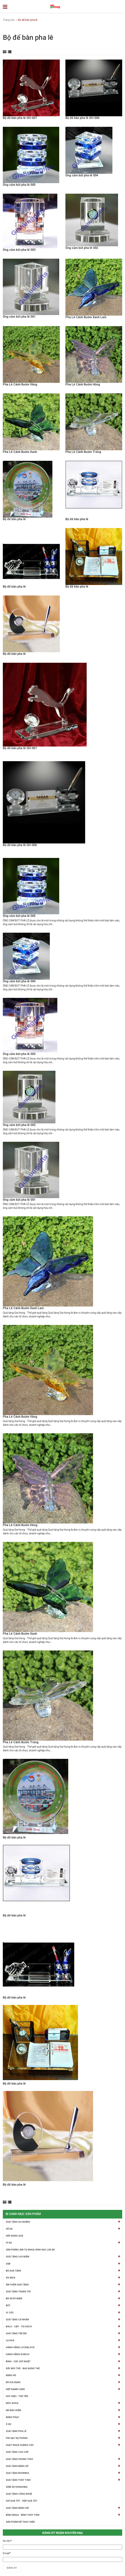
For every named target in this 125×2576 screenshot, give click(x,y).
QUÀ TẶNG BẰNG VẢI (63, 2507)
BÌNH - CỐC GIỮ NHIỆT (63, 2361)
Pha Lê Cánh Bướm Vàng (20, 384)
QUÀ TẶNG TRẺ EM (63, 2333)
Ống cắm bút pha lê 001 (19, 316)
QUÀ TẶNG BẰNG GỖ (63, 2466)
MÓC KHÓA (63, 2403)
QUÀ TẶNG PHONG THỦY (63, 2459)
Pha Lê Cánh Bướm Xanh (20, 452)
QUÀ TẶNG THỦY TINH (63, 2480)
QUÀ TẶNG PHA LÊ (63, 2431)
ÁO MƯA (63, 2277)
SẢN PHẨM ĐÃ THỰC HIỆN (20, 2522)
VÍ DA (63, 2242)
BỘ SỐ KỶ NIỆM (63, 2298)
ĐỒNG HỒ (63, 2375)
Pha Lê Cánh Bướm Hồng (82, 384)
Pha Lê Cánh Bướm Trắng (83, 452)
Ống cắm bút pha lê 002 (81, 248)
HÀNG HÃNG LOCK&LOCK (63, 2347)
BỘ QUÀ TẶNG (63, 2270)
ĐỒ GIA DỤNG (63, 2382)
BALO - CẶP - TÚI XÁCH (63, 2326)
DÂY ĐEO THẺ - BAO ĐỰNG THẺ (63, 2368)
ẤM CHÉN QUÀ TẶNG (63, 2284)
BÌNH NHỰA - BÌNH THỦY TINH (63, 2514)
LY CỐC (63, 2312)
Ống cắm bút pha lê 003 (19, 250)
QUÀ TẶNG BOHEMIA (63, 2473)
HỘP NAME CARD (63, 2389)
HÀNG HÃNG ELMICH (63, 2354)
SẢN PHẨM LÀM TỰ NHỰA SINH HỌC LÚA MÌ (30, 2249)
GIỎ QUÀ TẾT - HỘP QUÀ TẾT (21, 2501)
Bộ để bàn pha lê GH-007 (20, 118)
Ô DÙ (63, 2424)
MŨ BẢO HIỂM (63, 2410)
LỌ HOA (63, 2340)
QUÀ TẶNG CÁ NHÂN (63, 2319)
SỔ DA (63, 2228)
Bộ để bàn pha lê (14, 519)
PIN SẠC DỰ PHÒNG (63, 2438)
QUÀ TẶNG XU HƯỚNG (63, 2221)
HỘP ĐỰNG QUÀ (14, 2235)
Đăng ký (12, 2567)
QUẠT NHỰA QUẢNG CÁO (63, 2445)
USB (63, 2263)
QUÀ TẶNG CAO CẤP (17, 2452)
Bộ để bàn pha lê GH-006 (82, 118)
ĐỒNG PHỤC (63, 2417)
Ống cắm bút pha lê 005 (19, 185)
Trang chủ (9, 19)
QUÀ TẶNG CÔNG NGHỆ (19, 2494)
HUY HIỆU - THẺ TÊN (17, 2396)
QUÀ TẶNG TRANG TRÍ (63, 2291)
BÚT (63, 2305)
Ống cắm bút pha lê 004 (81, 175)
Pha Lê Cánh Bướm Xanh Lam (85, 317)
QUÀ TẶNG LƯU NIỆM (63, 2256)
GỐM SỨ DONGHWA (16, 2487)
